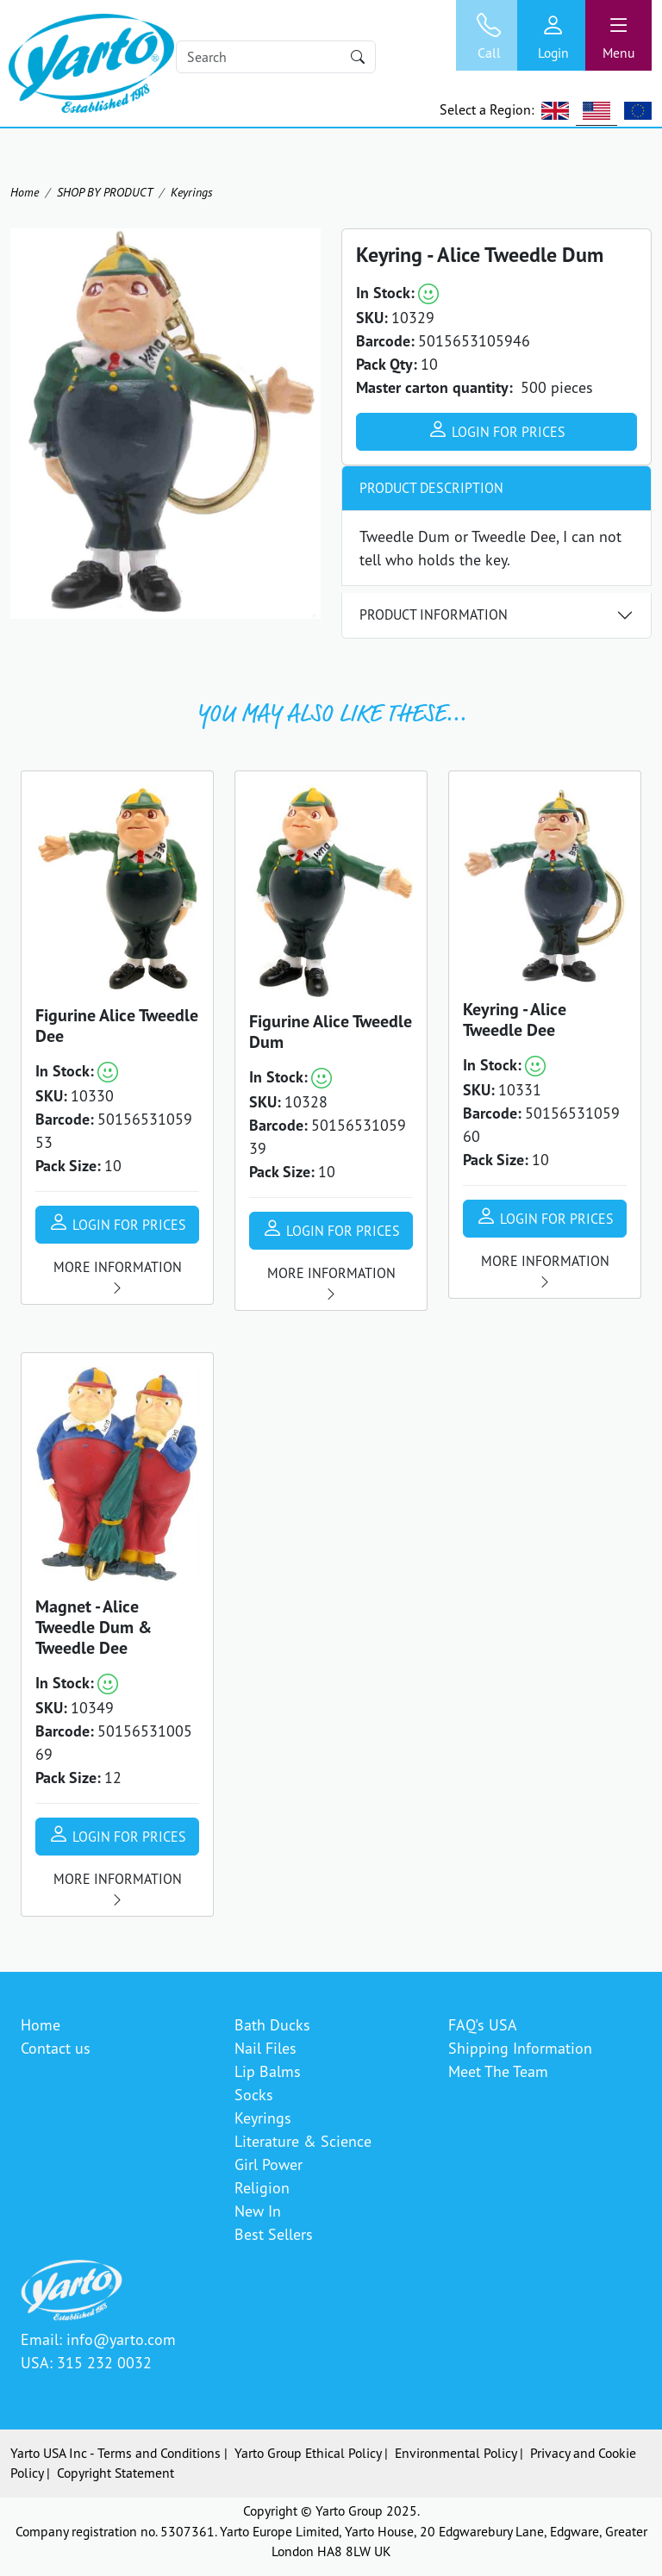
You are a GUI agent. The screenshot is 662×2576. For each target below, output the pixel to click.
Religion (262, 2187)
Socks (253, 2094)
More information (117, 1277)
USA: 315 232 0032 (86, 2362)
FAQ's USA (482, 2024)
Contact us (56, 2047)
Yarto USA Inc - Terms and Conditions (115, 2452)
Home (24, 191)
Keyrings (192, 191)
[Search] (276, 57)
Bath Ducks (272, 2024)
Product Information (433, 614)
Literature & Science (303, 2140)
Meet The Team (498, 2070)
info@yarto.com (121, 2339)
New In (257, 2210)
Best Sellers (273, 2233)
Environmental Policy (455, 2452)
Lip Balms (267, 2070)
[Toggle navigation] (618, 35)
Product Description (431, 487)
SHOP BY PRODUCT (105, 191)
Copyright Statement (115, 2472)
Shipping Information (520, 2047)
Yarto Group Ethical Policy (307, 2452)
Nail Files (265, 2047)
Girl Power (268, 2164)
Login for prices (496, 429)
